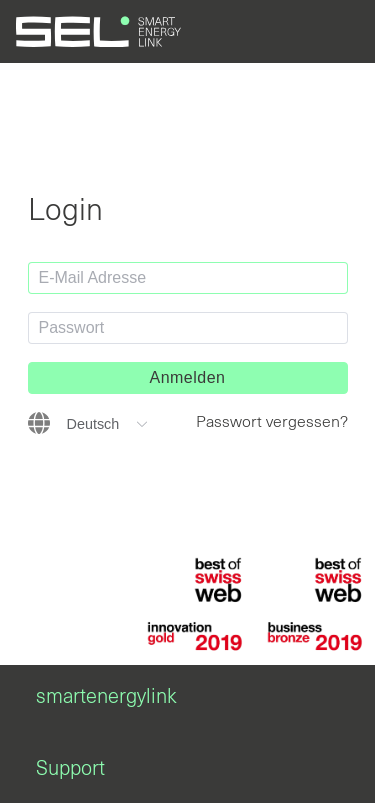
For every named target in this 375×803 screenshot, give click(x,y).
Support (70, 769)
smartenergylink (106, 697)
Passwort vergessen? (272, 422)
